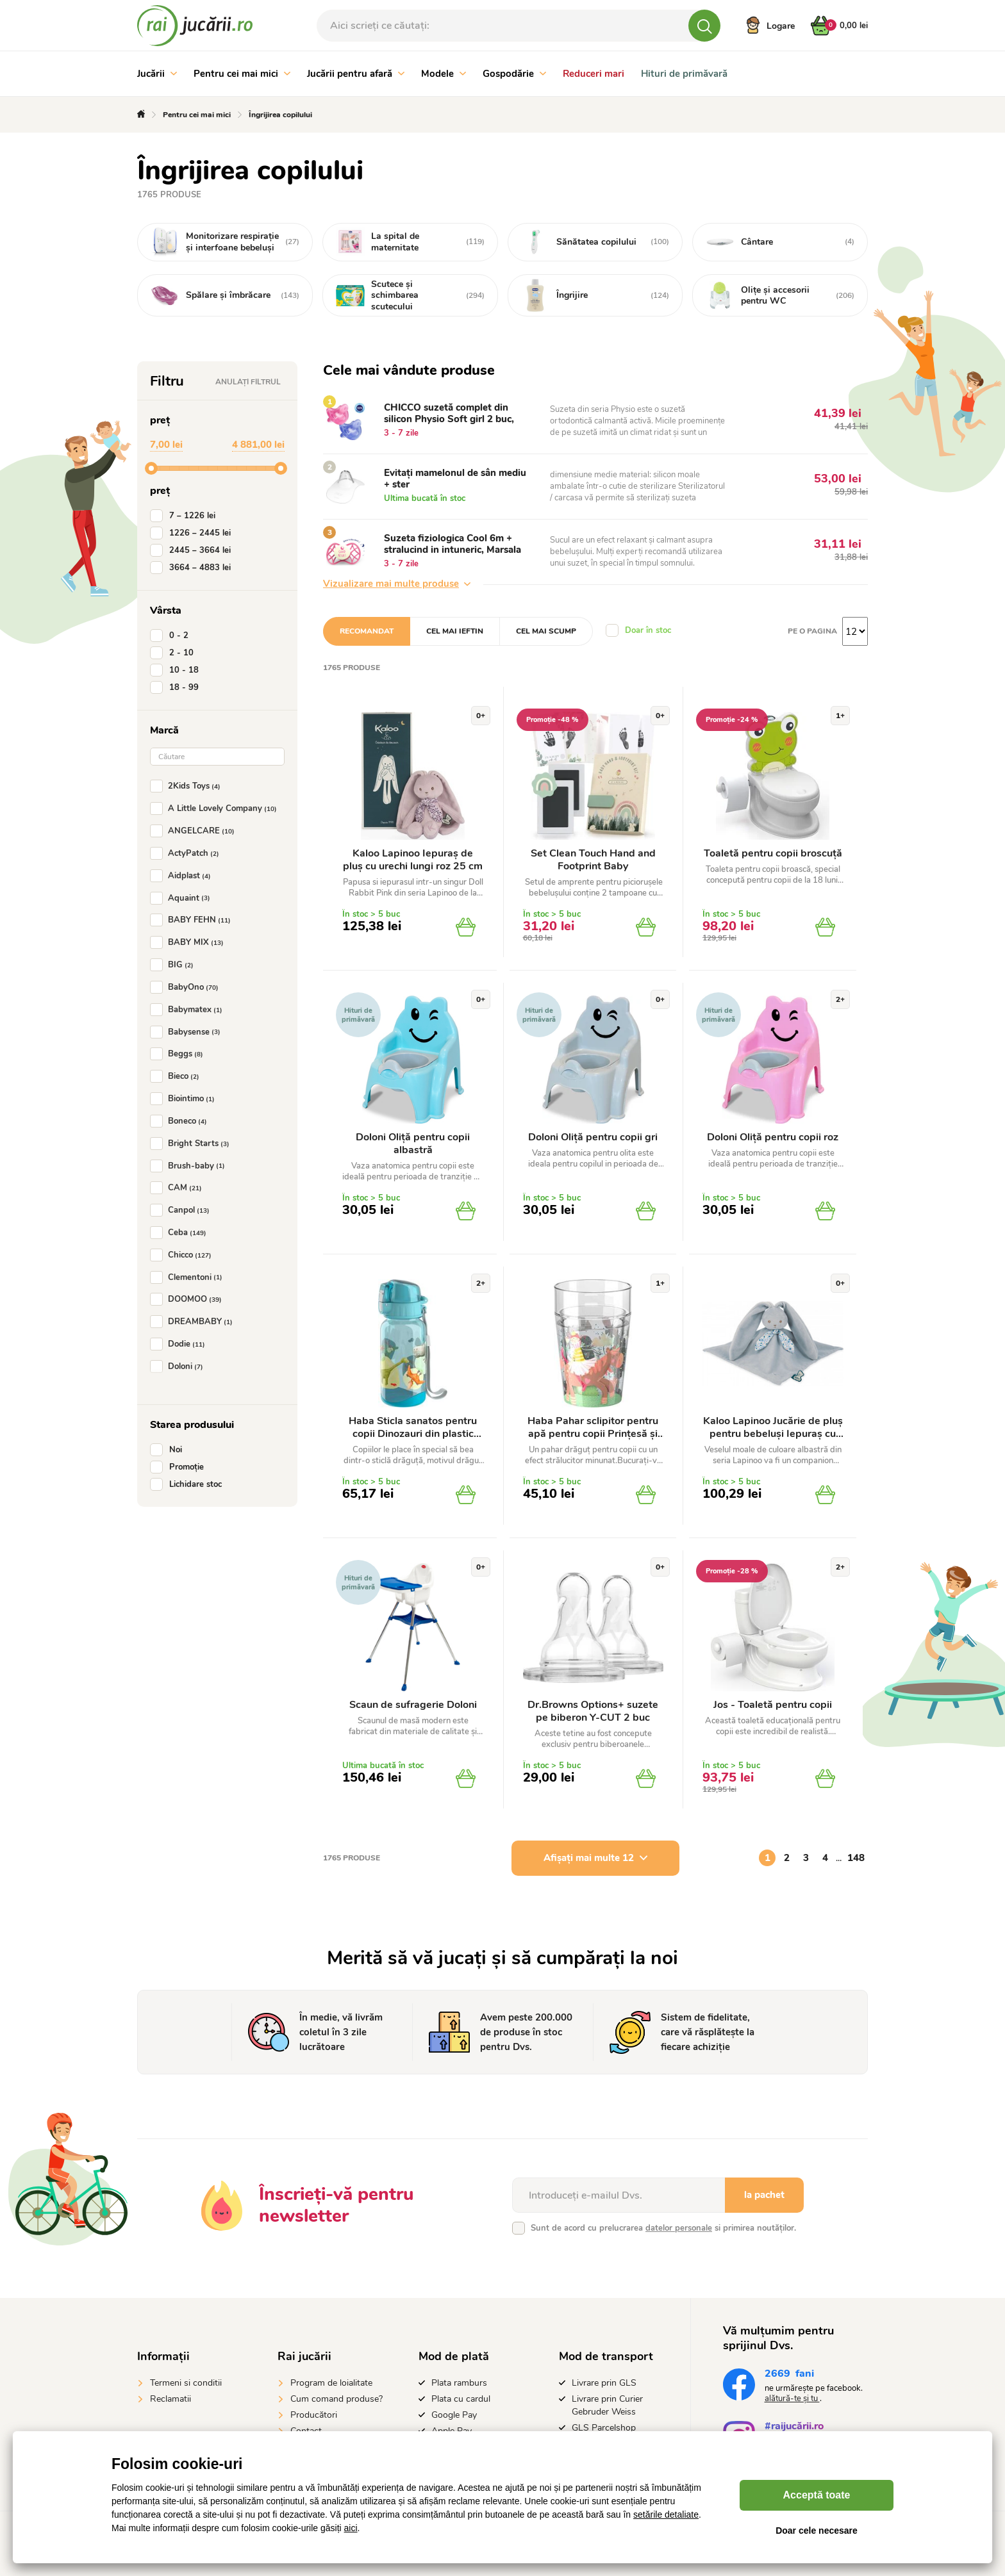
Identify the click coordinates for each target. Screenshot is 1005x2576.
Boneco (181, 1121)
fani (789, 2375)
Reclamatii (170, 2399)
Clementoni (188, 1277)
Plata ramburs (459, 2383)
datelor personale (678, 2228)
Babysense (187, 1032)
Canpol (182, 1210)
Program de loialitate (331, 2383)
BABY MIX (189, 942)
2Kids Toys (187, 786)
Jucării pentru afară (355, 73)
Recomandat (367, 631)
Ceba (180, 1232)
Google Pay (454, 2415)
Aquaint (182, 898)
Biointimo (185, 1098)
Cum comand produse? (336, 2399)
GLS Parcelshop (604, 2428)
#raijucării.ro (794, 2428)
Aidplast (183, 876)
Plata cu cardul (460, 2399)
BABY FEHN (193, 920)
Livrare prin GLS (604, 2383)
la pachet (764, 2194)
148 (856, 1857)
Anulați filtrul (248, 382)
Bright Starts (192, 1143)
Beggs (179, 1054)
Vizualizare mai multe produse (396, 583)
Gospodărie (514, 73)
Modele (443, 73)
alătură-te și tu (792, 2398)
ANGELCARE (195, 831)
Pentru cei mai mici (242, 73)
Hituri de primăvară (684, 73)
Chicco (183, 1255)
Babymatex (188, 1009)
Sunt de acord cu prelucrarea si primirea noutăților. (663, 2228)
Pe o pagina (812, 631)
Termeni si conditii (186, 2383)
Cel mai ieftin (454, 631)
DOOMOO (188, 1299)
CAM (178, 1188)
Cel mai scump (546, 631)
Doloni (179, 1366)
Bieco (177, 1076)
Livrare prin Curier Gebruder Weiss (607, 2405)
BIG (174, 965)
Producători (313, 2415)
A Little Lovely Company (216, 808)
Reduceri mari (593, 73)
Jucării (157, 73)
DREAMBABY (194, 1321)
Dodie (180, 1344)
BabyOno (187, 987)
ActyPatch (187, 853)
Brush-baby (190, 1166)
